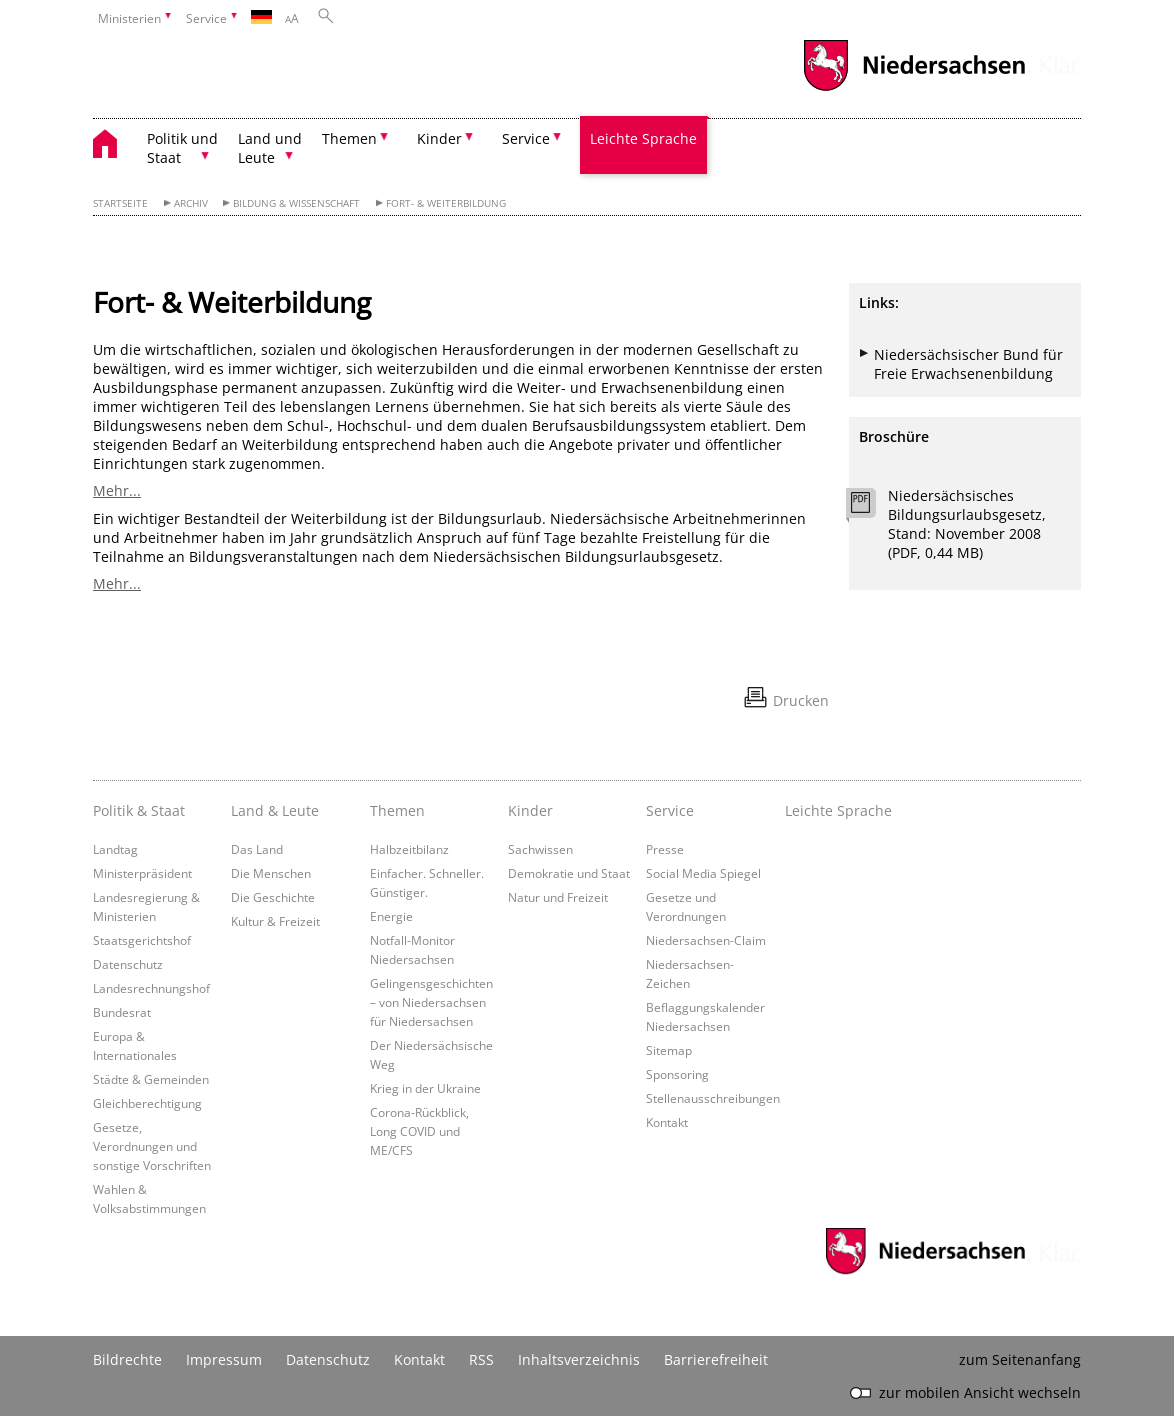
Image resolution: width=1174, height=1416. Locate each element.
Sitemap (669, 1050)
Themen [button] (349, 138)
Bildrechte (127, 1359)
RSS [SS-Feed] (481, 1359)
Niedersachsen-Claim (706, 940)
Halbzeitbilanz (409, 849)
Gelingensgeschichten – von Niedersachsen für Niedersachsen (431, 1002)
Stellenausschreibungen (713, 1098)
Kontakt (667, 1122)
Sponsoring (677, 1074)
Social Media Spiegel (703, 873)
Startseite (120, 203)
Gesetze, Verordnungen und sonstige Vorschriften (152, 1146)
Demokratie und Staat (569, 873)
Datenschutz (128, 964)
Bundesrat (122, 1012)
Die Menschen (271, 873)
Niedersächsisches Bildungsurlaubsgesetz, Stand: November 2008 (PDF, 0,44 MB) (967, 524)
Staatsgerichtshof (142, 940)
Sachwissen (540, 849)
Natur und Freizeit (558, 897)
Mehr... (117, 490)
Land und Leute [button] (270, 148)
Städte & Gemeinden (151, 1079)
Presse (665, 849)
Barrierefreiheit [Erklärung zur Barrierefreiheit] (716, 1359)
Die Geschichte (273, 897)
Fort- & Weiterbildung (446, 203)
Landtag (115, 849)
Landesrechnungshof (151, 988)
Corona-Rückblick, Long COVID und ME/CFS (419, 1131)
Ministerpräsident (142, 873)
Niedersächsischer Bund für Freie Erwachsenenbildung (968, 364)
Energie (391, 916)
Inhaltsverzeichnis (579, 1359)
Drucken (801, 700)
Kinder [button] (439, 138)
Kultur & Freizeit (275, 921)
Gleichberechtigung (147, 1103)
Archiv (191, 203)
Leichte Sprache (643, 138)
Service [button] (526, 138)
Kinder (530, 810)
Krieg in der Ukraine (425, 1088)
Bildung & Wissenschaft (296, 203)
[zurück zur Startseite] (115, 146)
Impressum (224, 1359)
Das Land (257, 849)
